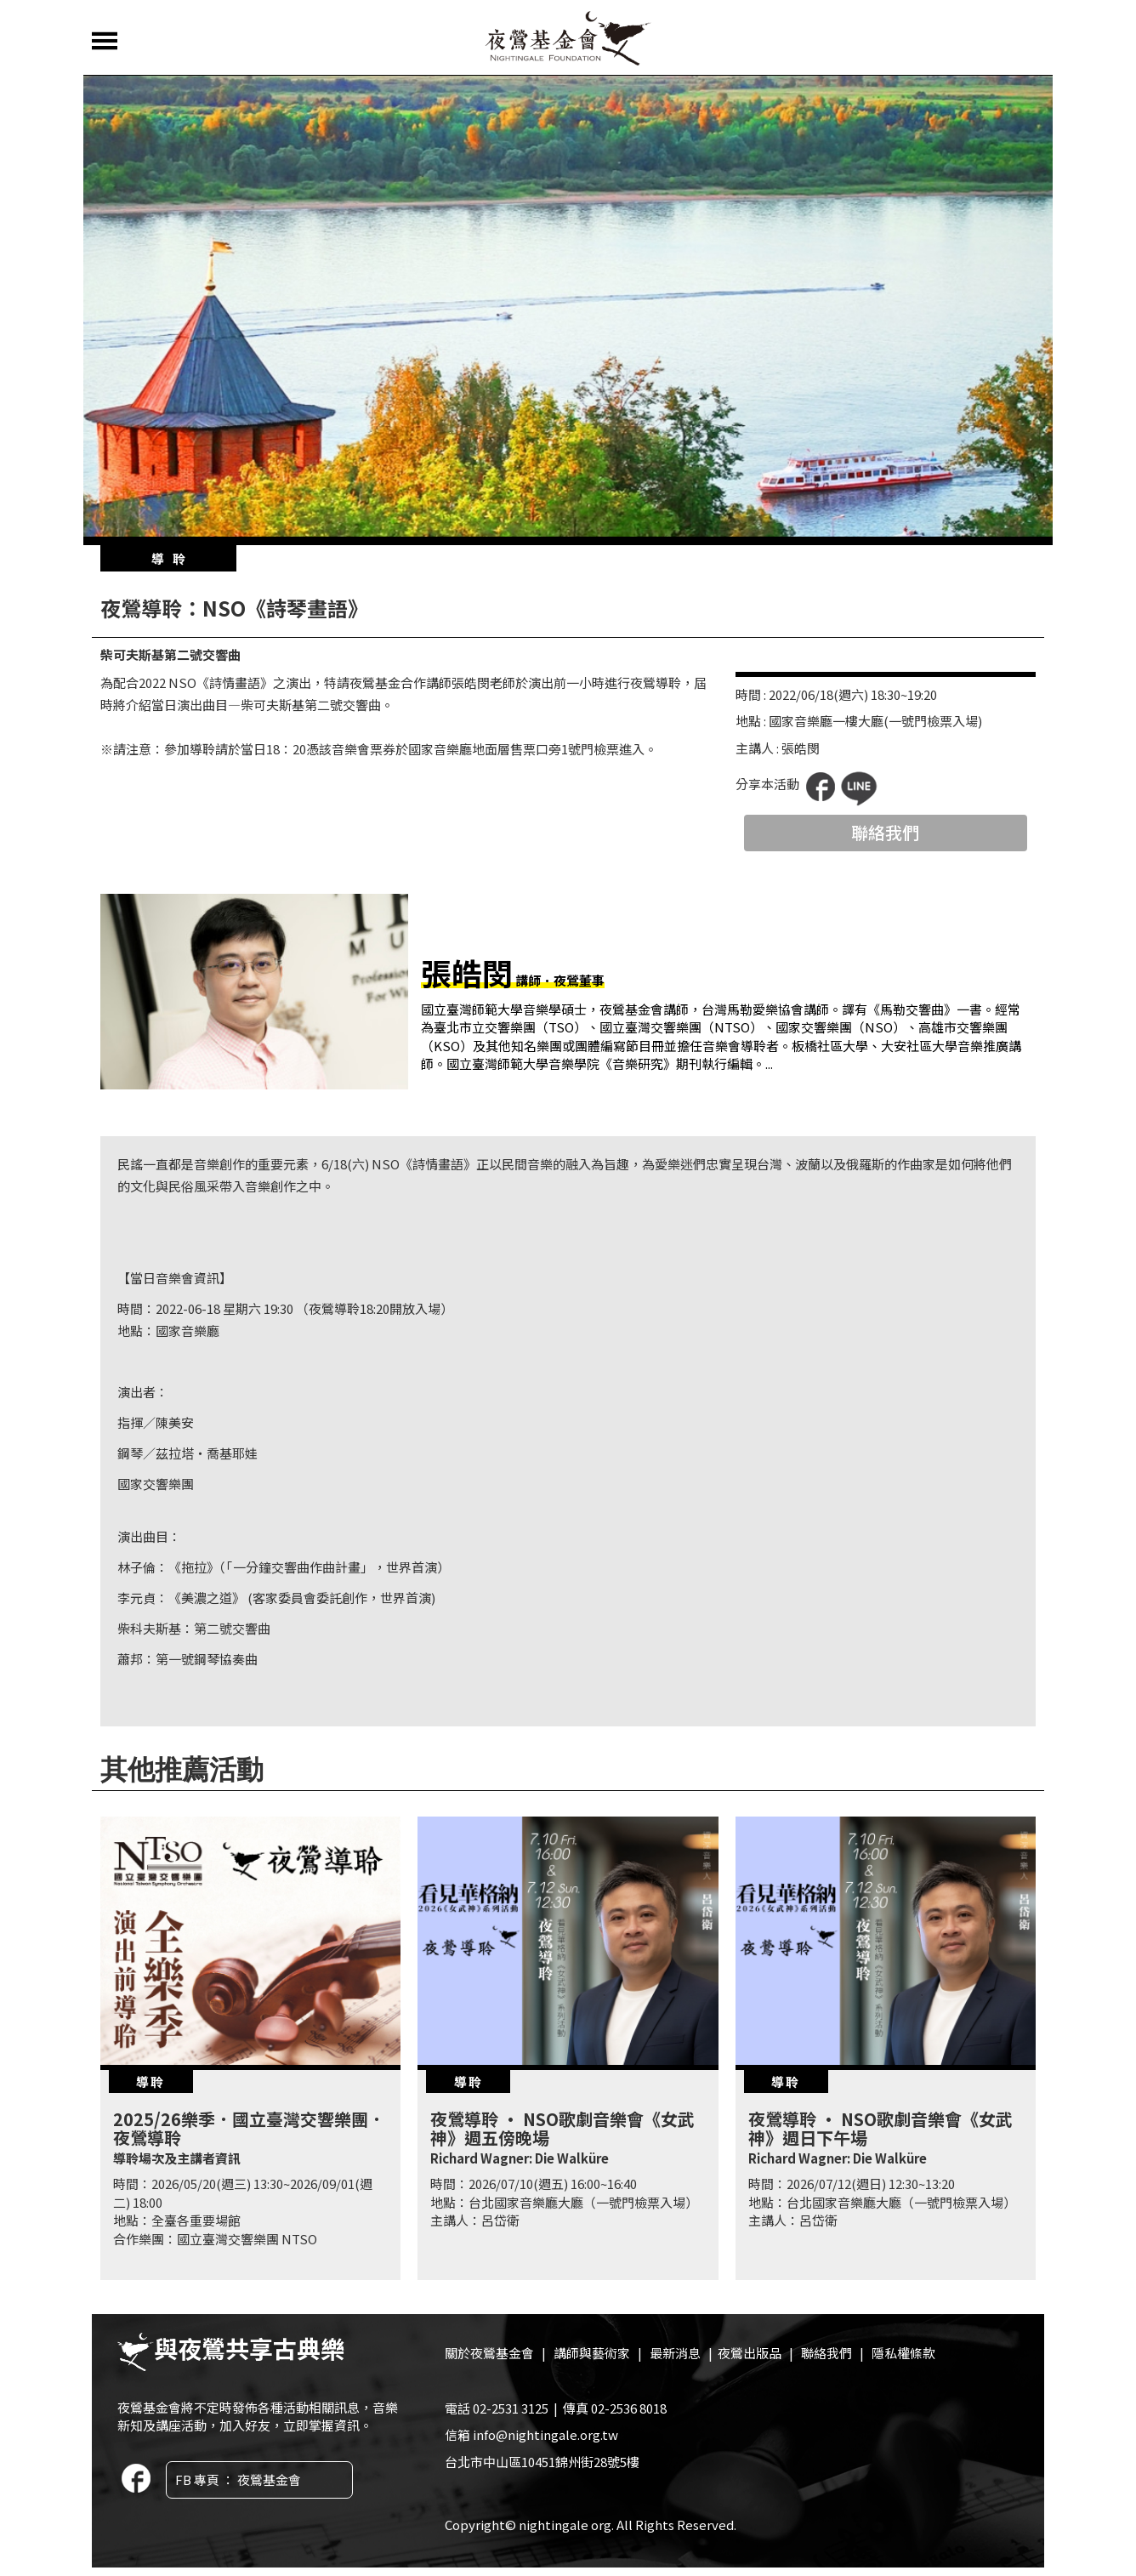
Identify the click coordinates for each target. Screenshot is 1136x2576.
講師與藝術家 (592, 2353)
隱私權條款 (903, 2353)
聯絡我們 (885, 832)
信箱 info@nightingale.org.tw (531, 2434)
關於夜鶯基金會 (489, 2353)
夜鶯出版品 (749, 2353)
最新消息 (675, 2353)
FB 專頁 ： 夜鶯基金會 (238, 2479)
